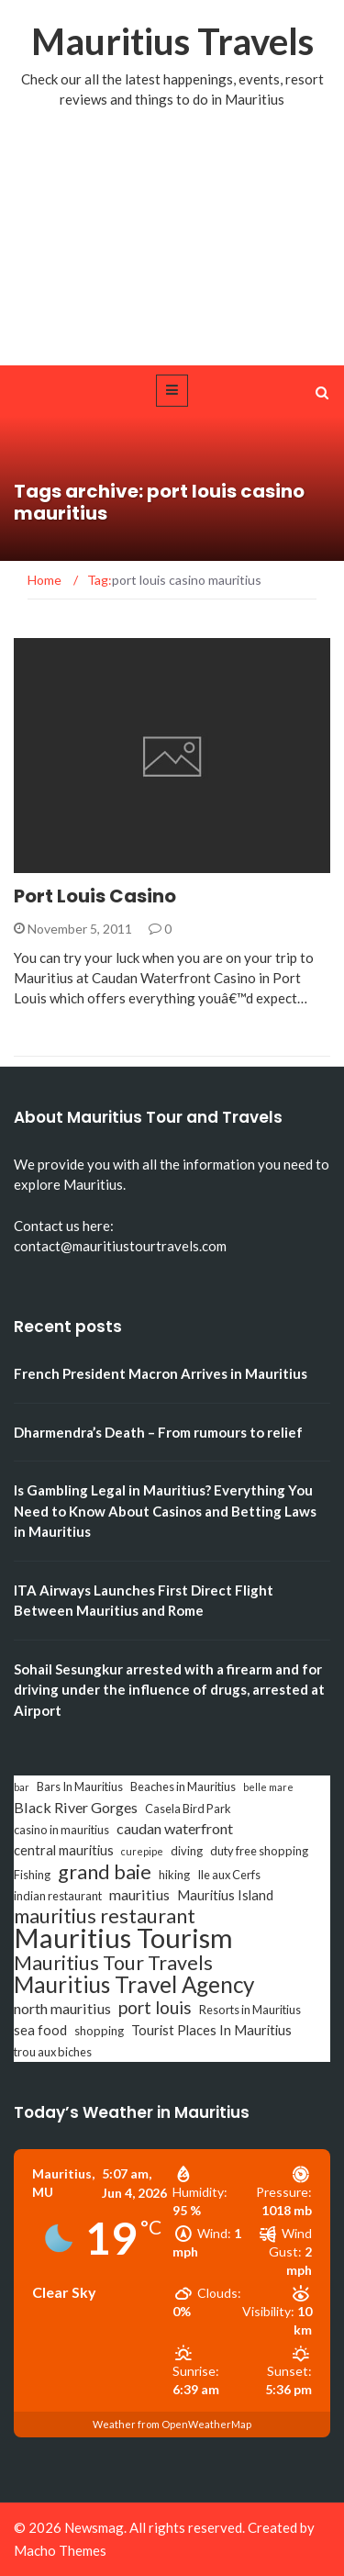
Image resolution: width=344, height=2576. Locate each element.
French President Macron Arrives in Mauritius (160, 1373)
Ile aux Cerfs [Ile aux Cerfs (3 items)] (229, 1874)
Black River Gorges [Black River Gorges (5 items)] (76, 1807)
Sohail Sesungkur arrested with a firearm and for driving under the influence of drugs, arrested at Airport (169, 1690)
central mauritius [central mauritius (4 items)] (64, 1850)
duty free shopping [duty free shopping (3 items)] (259, 1850)
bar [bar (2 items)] (21, 1787)
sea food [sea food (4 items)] (40, 2030)
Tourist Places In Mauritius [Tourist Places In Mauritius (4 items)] (211, 2030)
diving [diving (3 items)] (187, 1850)
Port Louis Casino (95, 896)
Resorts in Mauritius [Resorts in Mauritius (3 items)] (250, 2009)
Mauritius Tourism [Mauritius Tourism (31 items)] (123, 1938)
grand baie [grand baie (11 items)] (104, 1872)
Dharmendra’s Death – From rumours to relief (158, 1432)
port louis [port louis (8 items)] (155, 2008)
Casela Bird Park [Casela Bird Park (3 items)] (188, 1808)
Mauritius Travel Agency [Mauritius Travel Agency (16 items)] (134, 1985)
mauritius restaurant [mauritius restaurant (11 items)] (104, 1916)
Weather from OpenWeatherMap (172, 2424)
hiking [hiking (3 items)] (174, 1874)
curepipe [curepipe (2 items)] (142, 1851)
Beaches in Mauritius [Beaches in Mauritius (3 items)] (183, 1786)
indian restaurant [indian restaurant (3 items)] (58, 1895)
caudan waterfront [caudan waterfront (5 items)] (175, 1828)
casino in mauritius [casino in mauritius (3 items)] (61, 1829)
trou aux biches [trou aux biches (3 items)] (53, 2051)
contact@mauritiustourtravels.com (120, 1246)
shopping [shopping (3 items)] (99, 2030)
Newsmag (94, 2527)
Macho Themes (60, 2550)
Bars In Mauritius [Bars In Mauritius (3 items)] (80, 1786)
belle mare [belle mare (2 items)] (268, 1787)
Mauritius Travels (172, 41)
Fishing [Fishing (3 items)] (32, 1874)
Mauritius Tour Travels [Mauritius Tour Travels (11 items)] (113, 1963)
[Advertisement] (172, 254)
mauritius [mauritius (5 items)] (139, 1894)
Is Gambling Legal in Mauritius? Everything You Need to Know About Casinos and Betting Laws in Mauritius (165, 1511)
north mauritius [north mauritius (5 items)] (62, 2008)
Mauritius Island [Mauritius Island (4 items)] (225, 1895)
